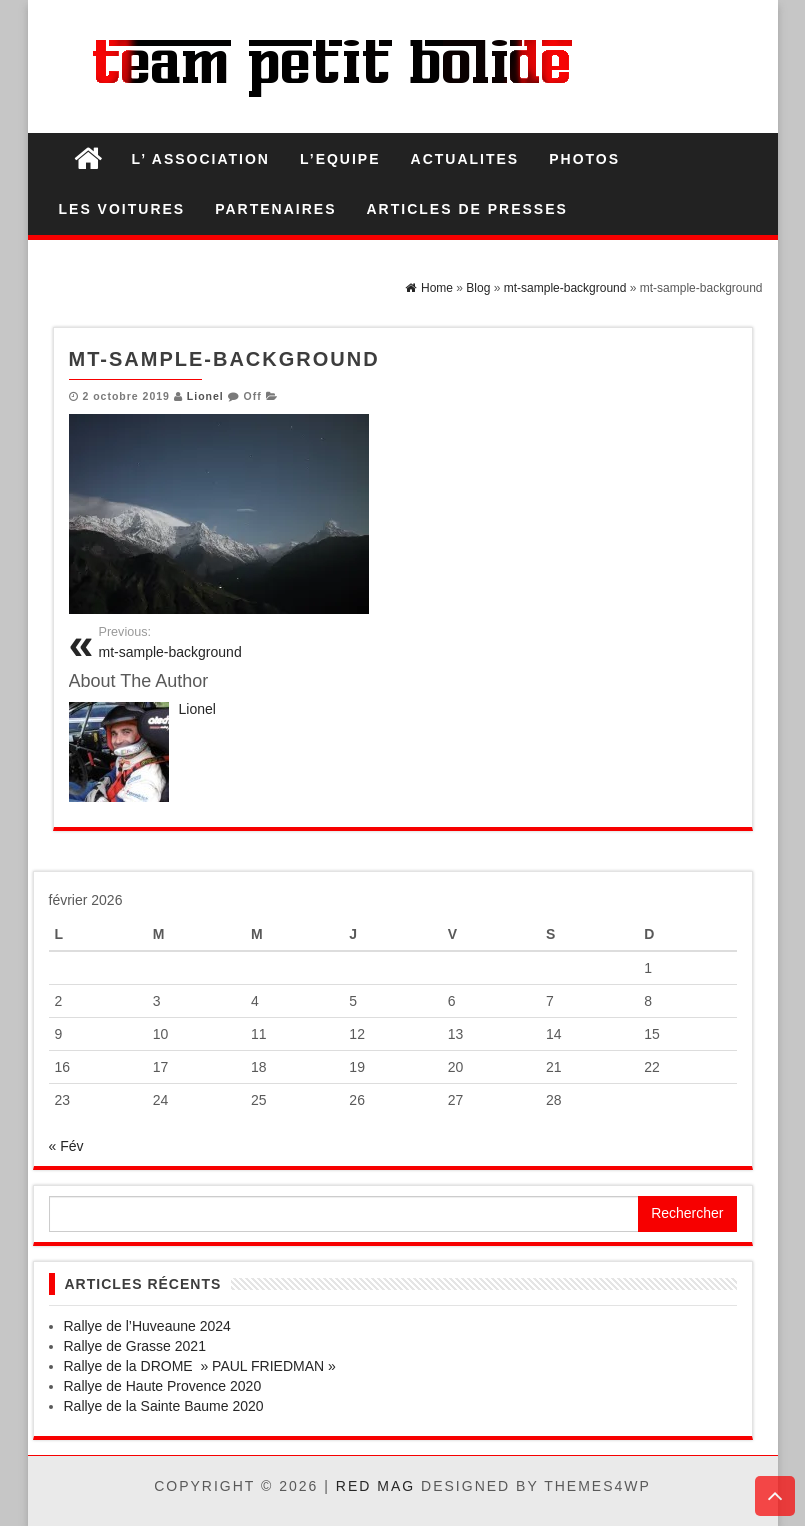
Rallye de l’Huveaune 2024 (147, 1326)
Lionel (205, 396)
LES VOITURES (122, 209)
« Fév (66, 1146)
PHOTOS (584, 159)
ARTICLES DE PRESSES (467, 209)
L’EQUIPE (340, 159)
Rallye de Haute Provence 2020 (163, 1386)
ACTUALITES (465, 159)
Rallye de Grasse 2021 (135, 1346)
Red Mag (375, 1486)
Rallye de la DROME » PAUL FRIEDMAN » (200, 1366)
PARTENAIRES (275, 209)
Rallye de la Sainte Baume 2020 (164, 1406)
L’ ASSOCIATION (201, 159)
